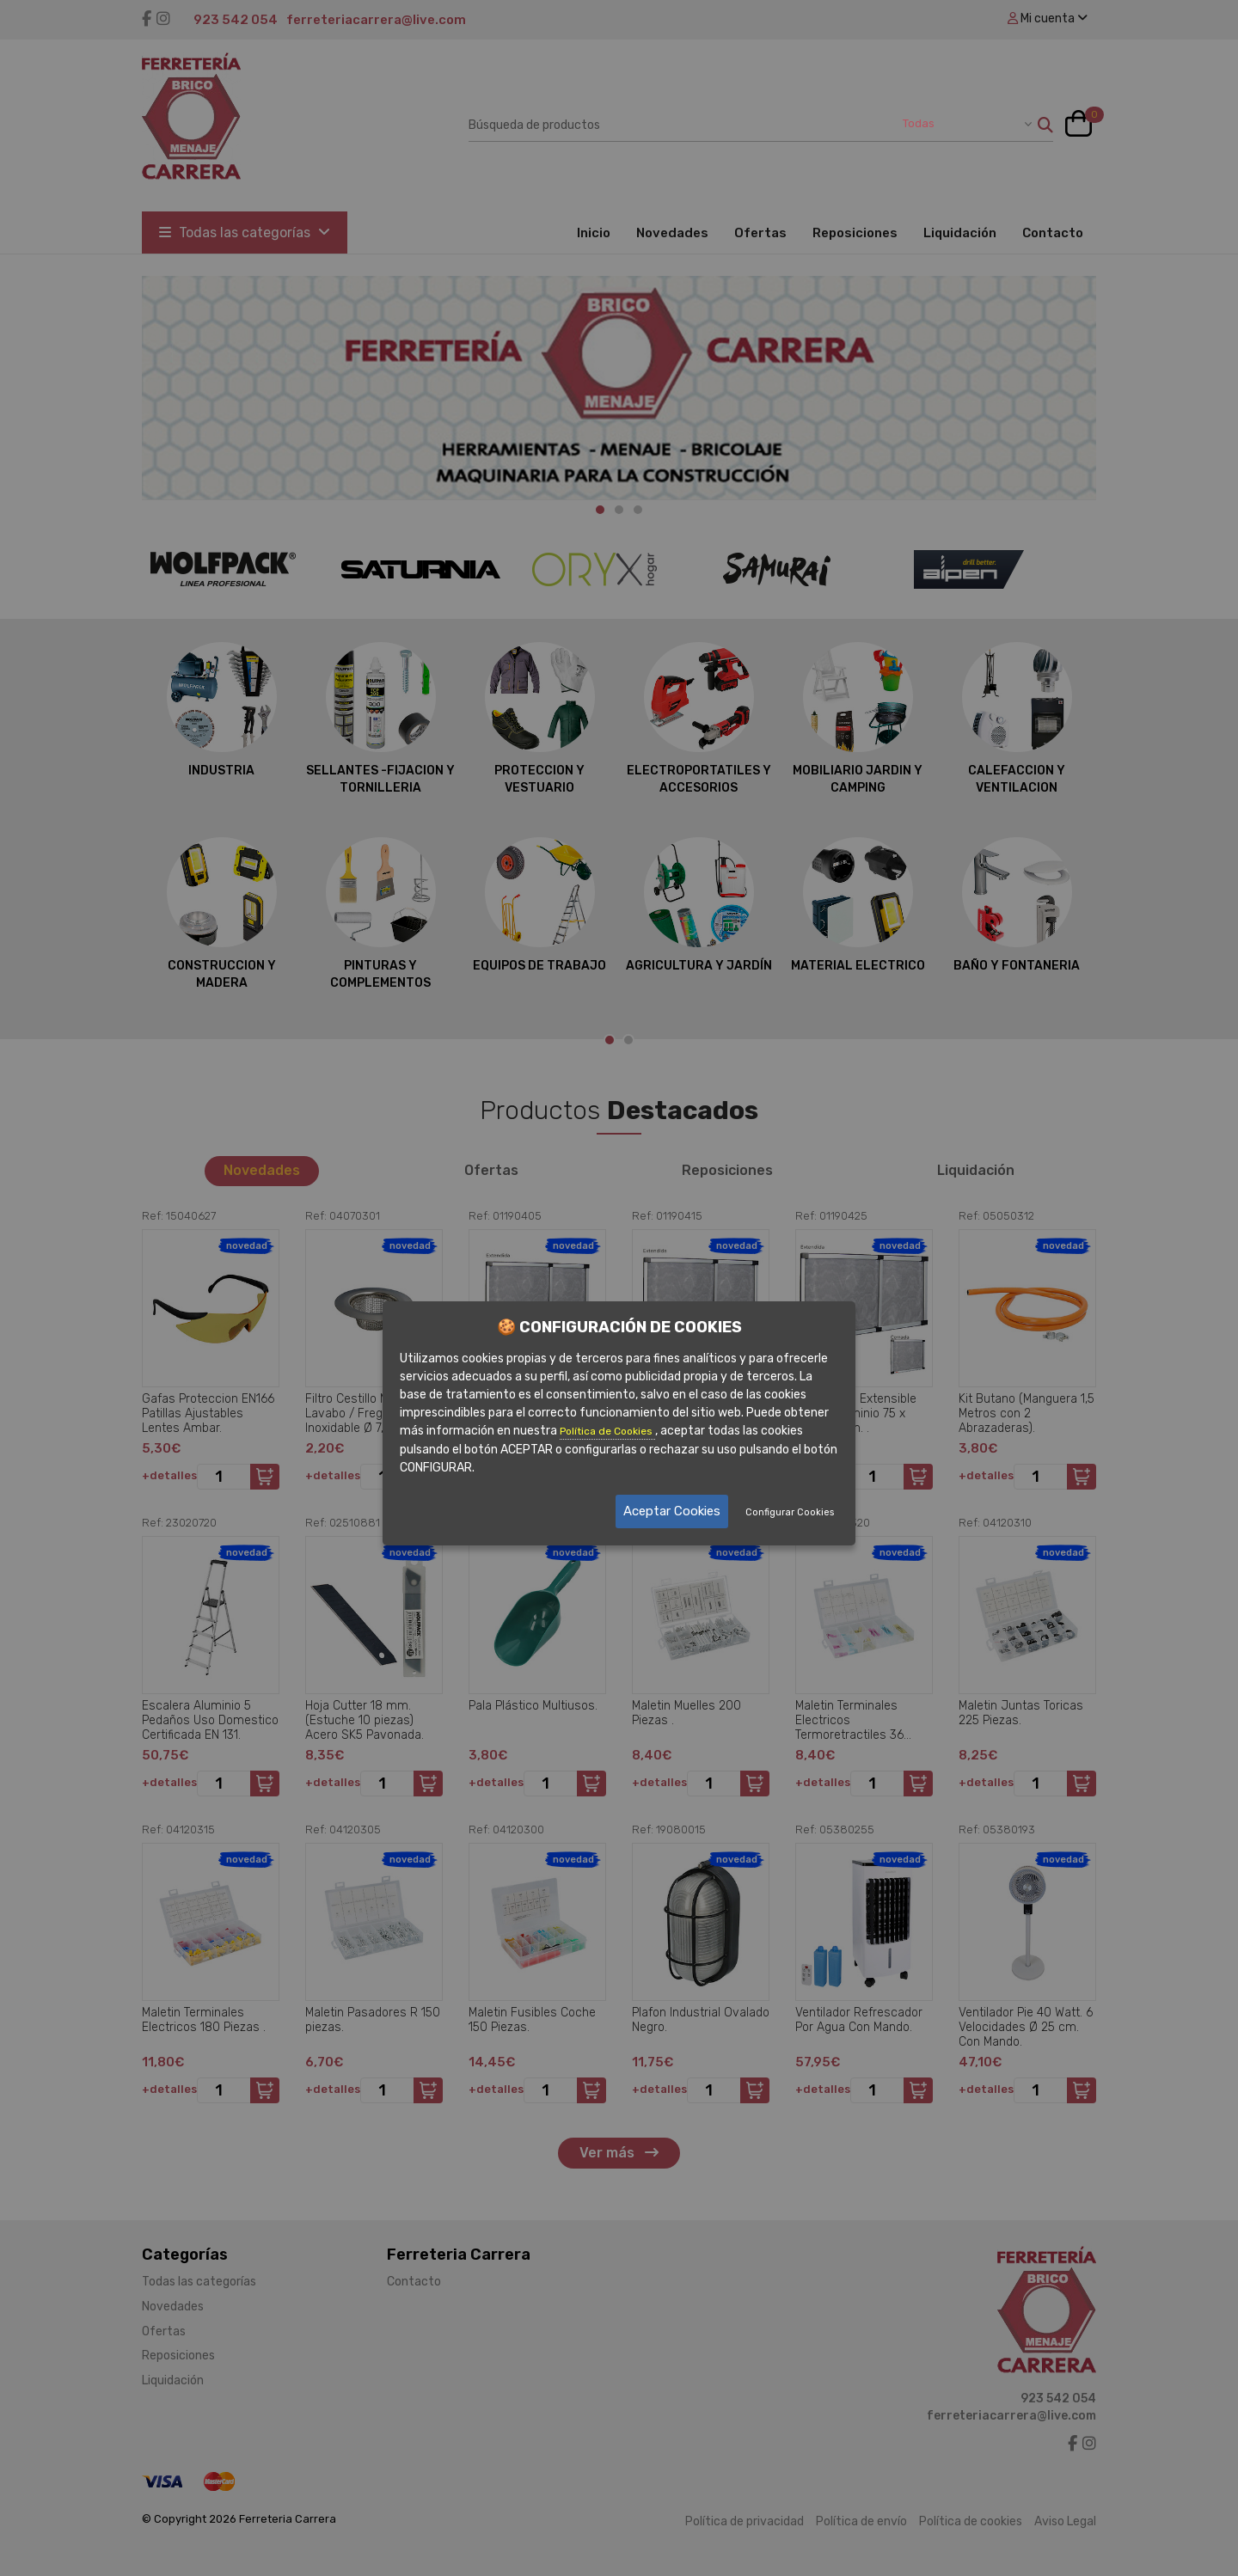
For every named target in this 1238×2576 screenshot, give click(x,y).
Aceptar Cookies (671, 1511)
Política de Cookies (607, 1431)
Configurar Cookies (789, 1512)
